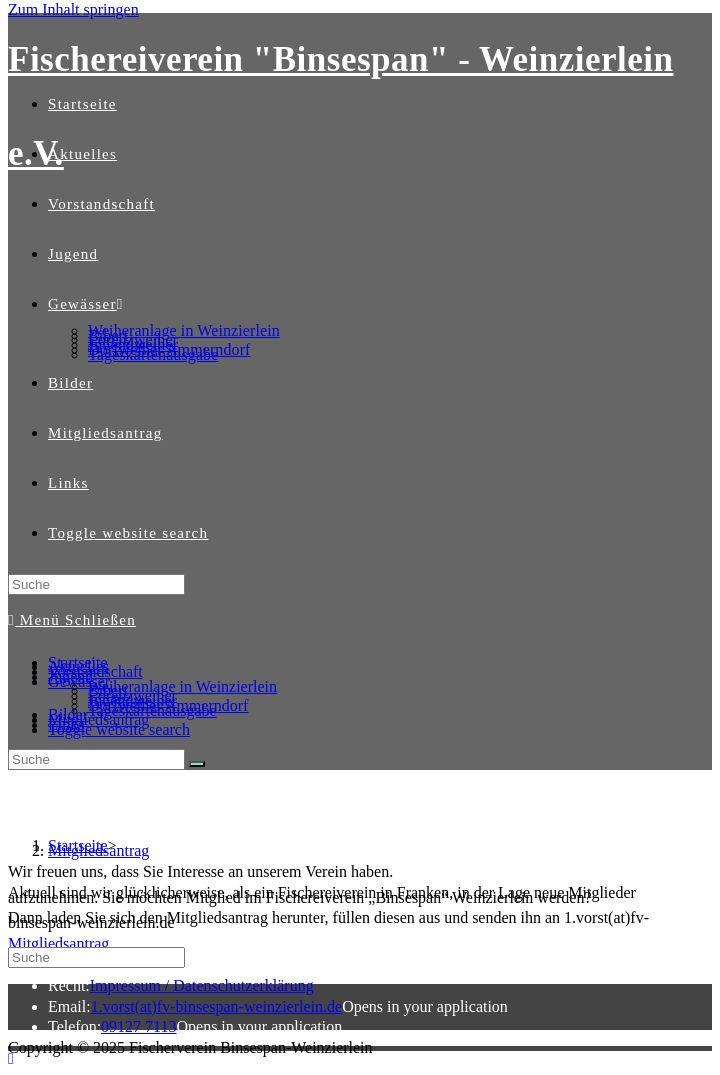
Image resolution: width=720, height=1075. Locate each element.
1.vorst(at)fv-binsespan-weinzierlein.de (216, 1006)
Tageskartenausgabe (152, 710)
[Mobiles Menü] (72, 620)
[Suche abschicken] (197, 764)
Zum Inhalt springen (73, 9)
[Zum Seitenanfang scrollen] (11, 1058)
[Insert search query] (96, 584)
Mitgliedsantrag (98, 719)
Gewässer (79, 681)
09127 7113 (138, 1026)
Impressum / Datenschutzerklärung (202, 985)
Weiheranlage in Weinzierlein (182, 686)
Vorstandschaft (95, 671)
